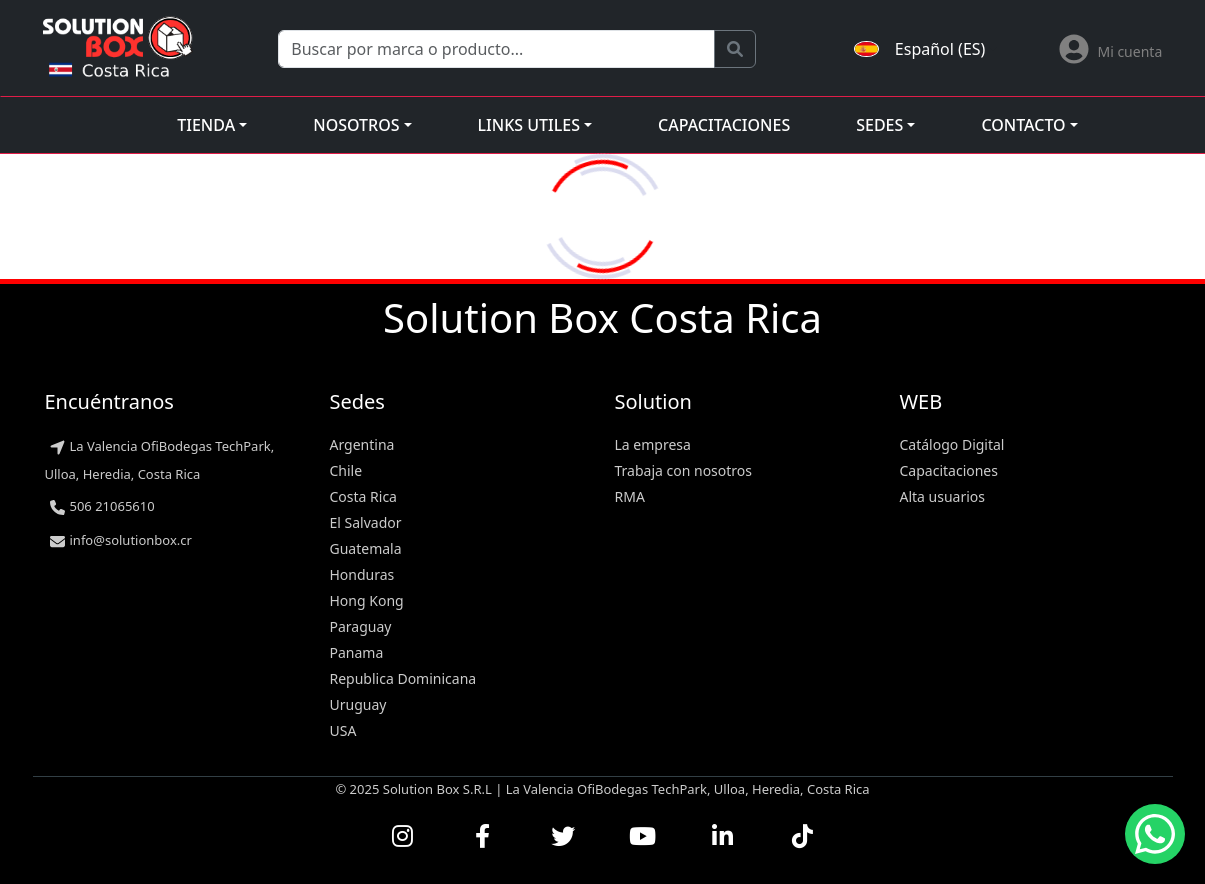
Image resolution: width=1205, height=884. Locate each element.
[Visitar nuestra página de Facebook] (483, 836)
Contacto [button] (1023, 125)
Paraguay (361, 626)
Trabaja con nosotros (684, 470)
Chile (346, 470)
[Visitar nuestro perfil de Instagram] (403, 836)
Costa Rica (363, 496)
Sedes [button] (879, 125)
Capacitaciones (724, 125)
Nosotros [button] (356, 125)
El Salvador (366, 522)
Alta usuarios (943, 496)
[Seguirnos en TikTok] (803, 836)
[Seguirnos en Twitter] (563, 836)
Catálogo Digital (952, 444)
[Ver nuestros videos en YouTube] (643, 836)
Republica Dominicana (403, 678)
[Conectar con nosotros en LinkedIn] (723, 836)
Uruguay (358, 704)
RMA (630, 496)
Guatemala (366, 548)
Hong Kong (367, 600)
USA (343, 730)
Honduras (362, 574)
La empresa (653, 444)
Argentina (362, 444)
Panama (357, 652)
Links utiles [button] (529, 125)
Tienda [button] (206, 125)
